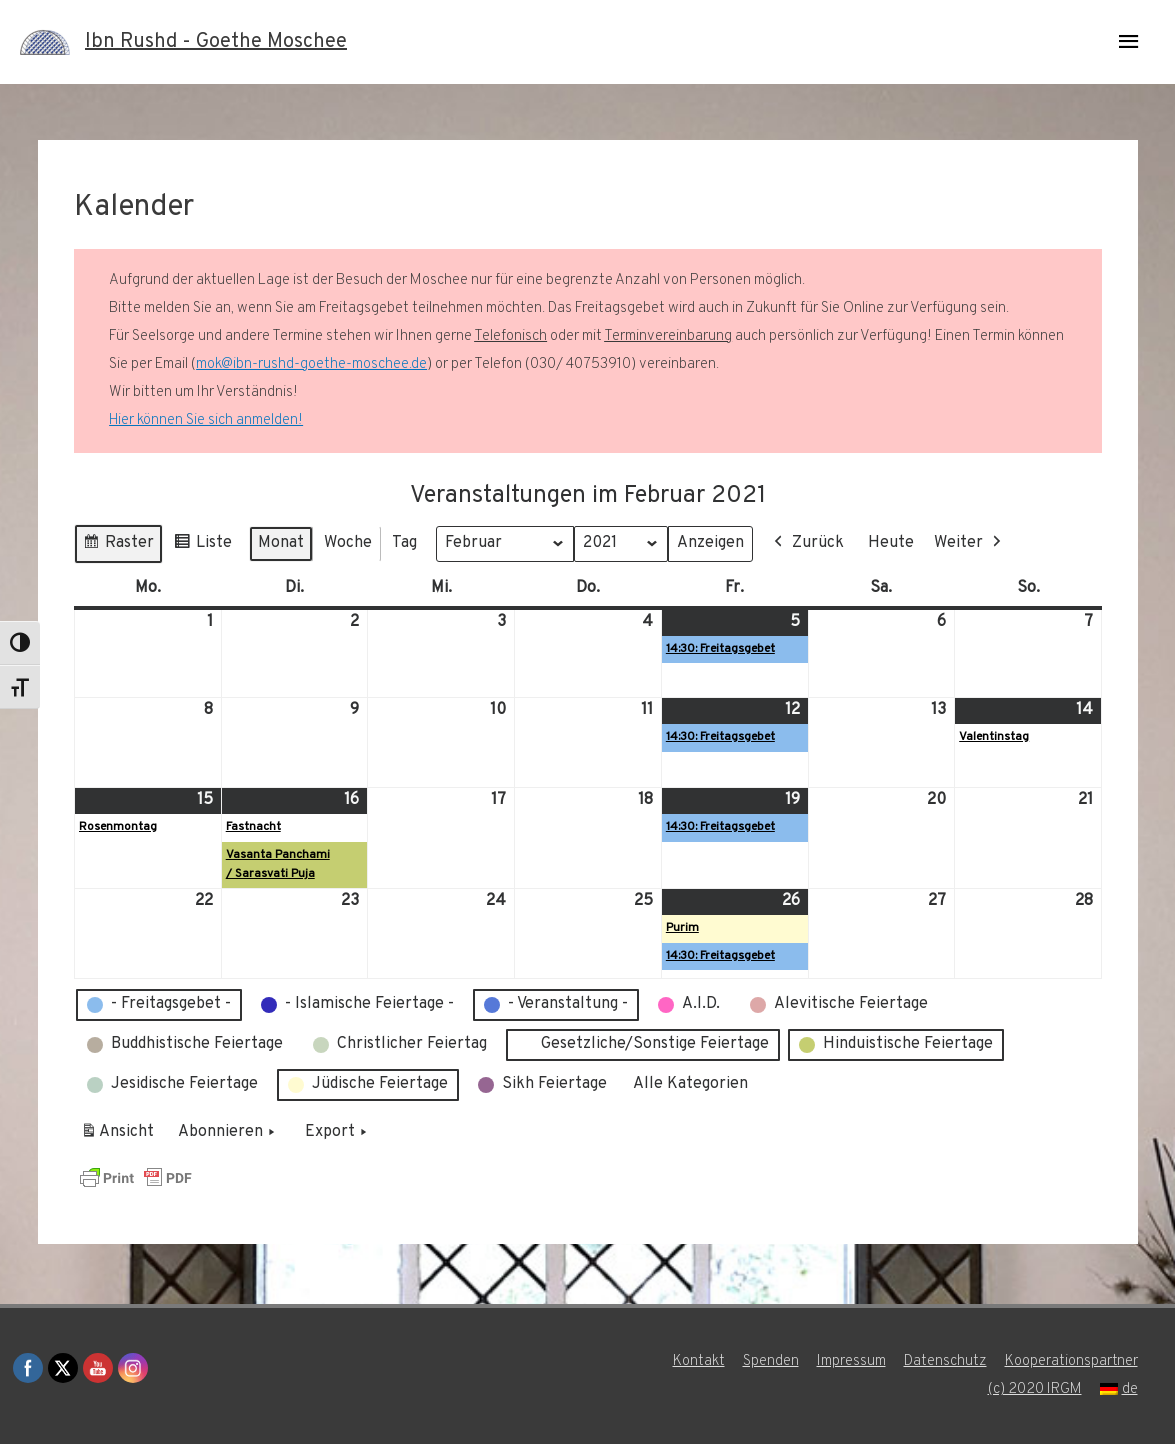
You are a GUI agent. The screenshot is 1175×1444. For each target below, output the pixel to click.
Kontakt (699, 1361)
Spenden (771, 1361)
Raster (118, 546)
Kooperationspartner (1071, 1361)
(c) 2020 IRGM (1035, 1389)
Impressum (851, 1361)
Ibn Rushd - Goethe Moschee (216, 42)
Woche (348, 543)
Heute (891, 543)
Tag (404, 543)
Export (338, 1133)
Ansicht (120, 1136)
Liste (202, 546)
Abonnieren (228, 1133)
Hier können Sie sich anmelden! (206, 420)
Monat (281, 543)
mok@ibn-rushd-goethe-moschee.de (311, 364)
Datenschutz (945, 1361)
